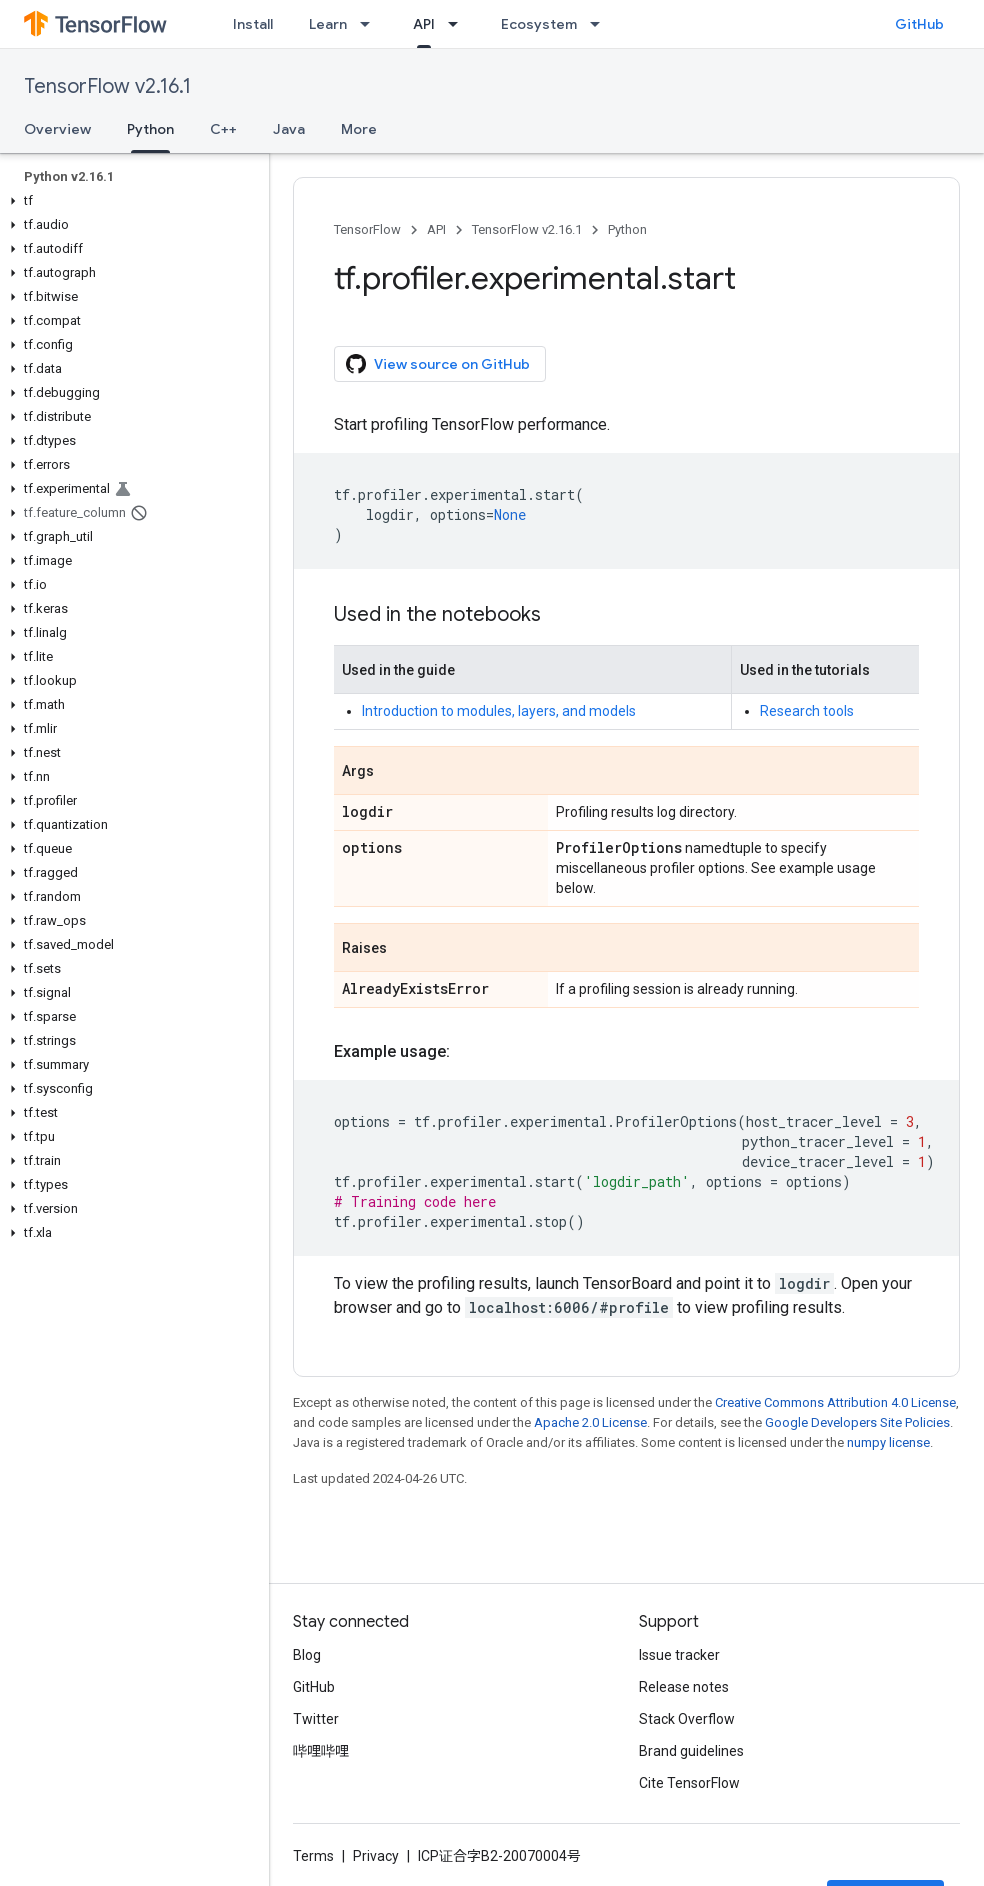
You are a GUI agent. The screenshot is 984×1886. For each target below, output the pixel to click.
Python (627, 229)
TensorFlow (367, 229)
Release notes (684, 1687)
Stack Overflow (687, 1719)
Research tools (807, 711)
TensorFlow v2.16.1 (107, 86)
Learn (328, 24)
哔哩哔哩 (321, 1751)
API (436, 229)
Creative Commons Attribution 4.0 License (835, 1402)
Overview (57, 129)
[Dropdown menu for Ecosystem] (601, 24)
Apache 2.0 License (590, 1422)
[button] (130, 201)
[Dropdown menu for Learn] (371, 24)
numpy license (888, 1442)
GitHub (919, 24)
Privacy (376, 1856)
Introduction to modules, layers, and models (499, 711)
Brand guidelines (691, 1751)
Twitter (316, 1719)
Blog (307, 1655)
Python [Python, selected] (150, 129)
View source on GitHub (438, 364)
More (359, 129)
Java (289, 129)
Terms (313, 1856)
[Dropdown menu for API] (459, 24)
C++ (223, 129)
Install (253, 24)
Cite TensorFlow (689, 1783)
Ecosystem (539, 24)
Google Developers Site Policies (857, 1422)
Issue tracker (679, 1655)
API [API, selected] (424, 24)
